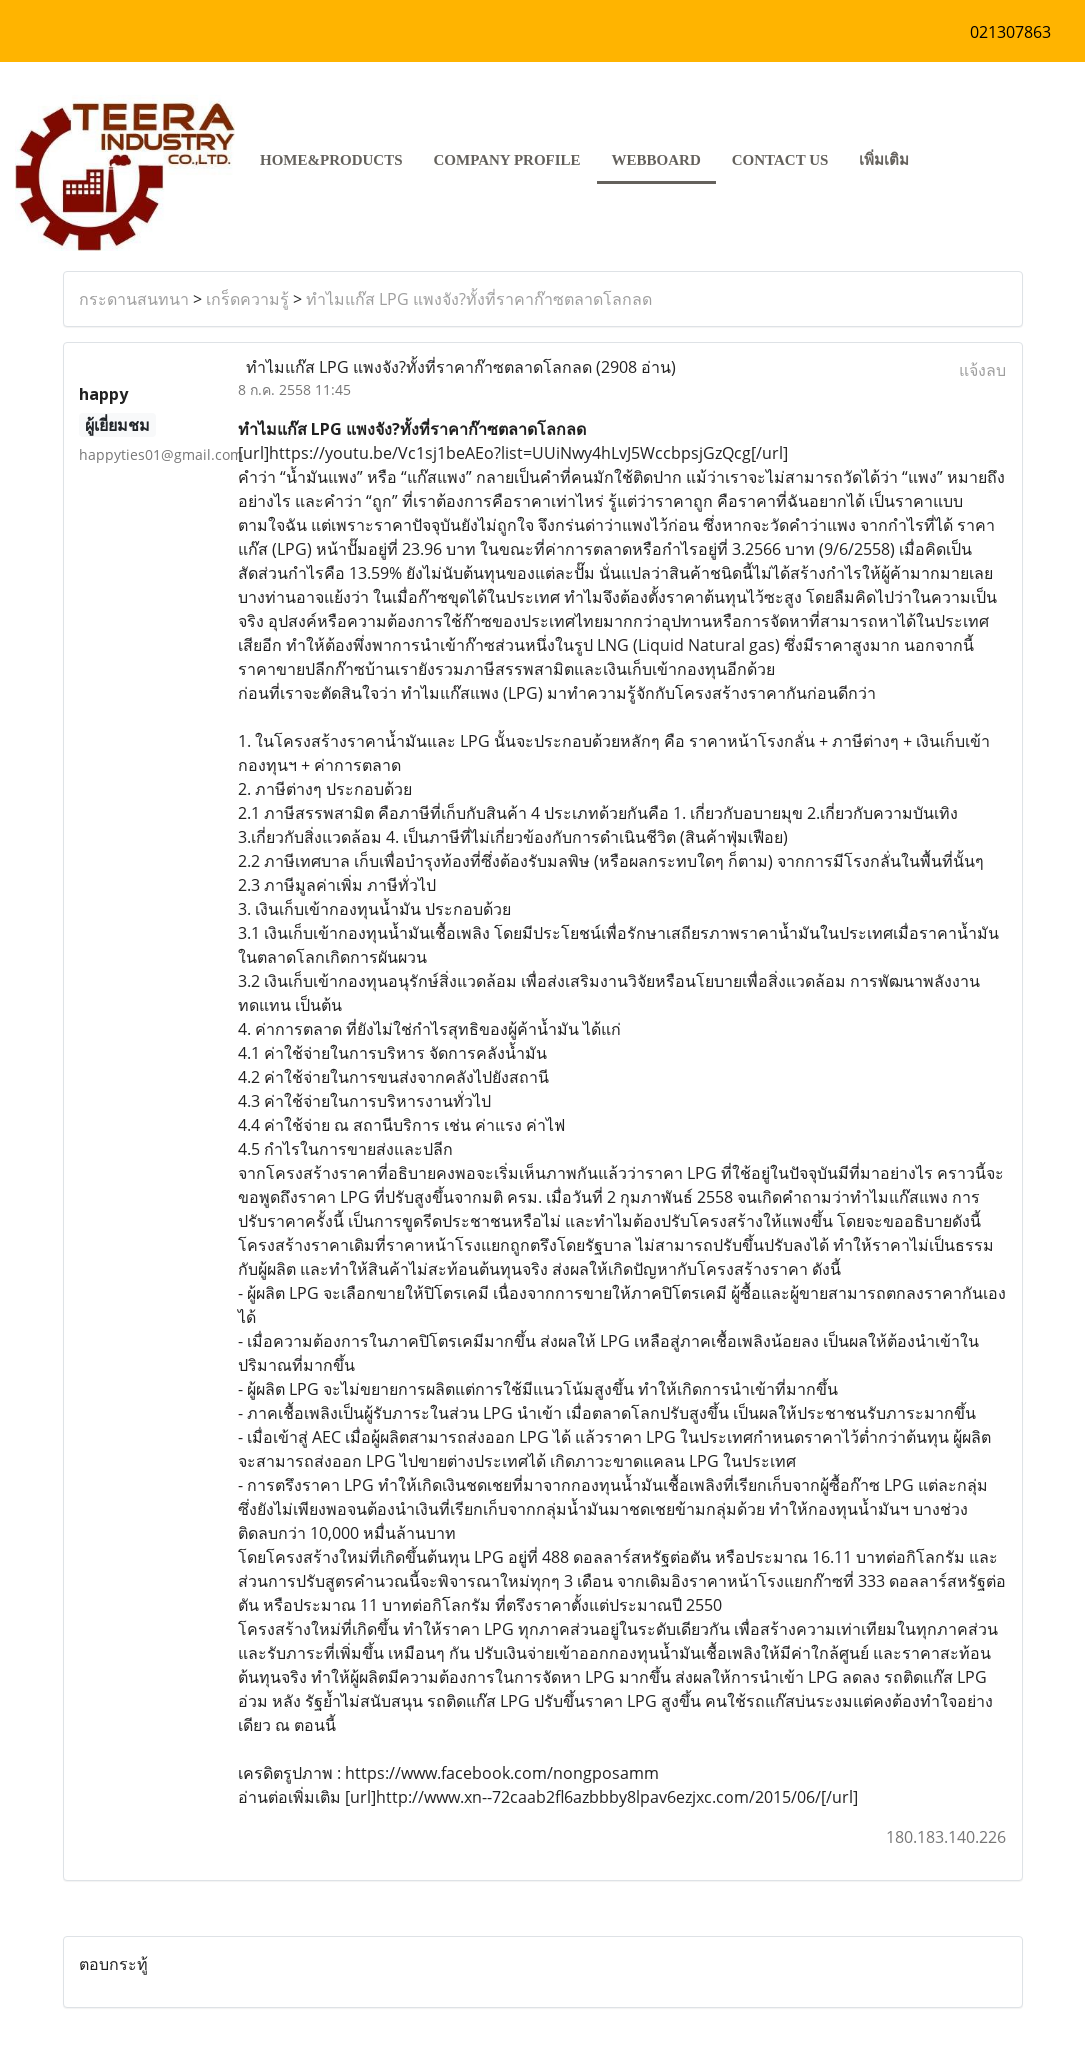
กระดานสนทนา (134, 299)
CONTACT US (780, 160)
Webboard (656, 160)
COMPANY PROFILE (507, 160)
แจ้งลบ (982, 370)
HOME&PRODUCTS (331, 160)
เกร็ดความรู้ (247, 299)
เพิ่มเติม (884, 160)
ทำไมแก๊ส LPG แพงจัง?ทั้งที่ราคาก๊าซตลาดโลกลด (479, 299)
